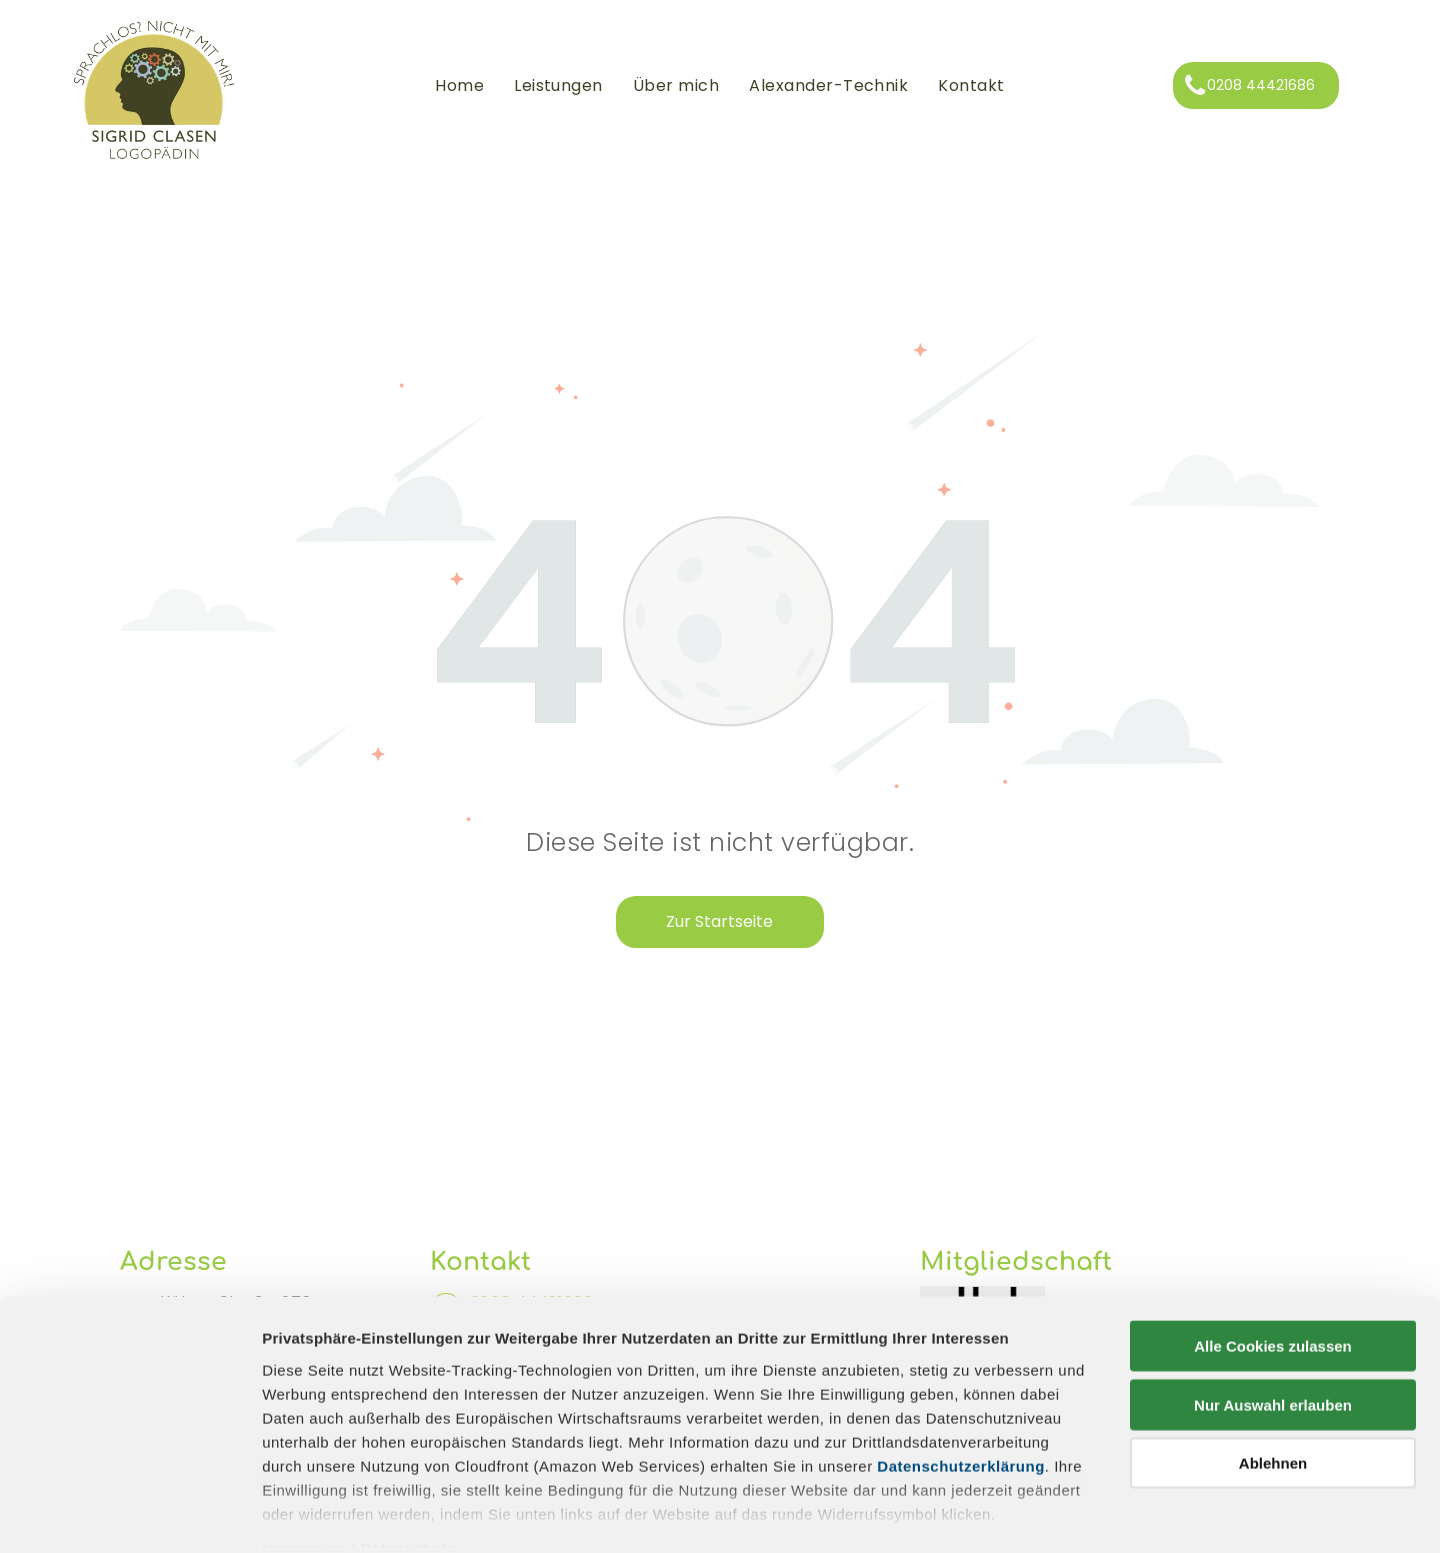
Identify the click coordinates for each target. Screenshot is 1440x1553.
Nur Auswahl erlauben (1273, 1302)
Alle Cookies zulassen (1273, 1244)
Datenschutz (407, 1445)
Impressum (304, 1445)
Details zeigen (1063, 1513)
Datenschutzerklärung (961, 1363)
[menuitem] (459, 86)
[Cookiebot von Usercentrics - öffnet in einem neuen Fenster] (129, 1514)
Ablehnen (1273, 1361)
